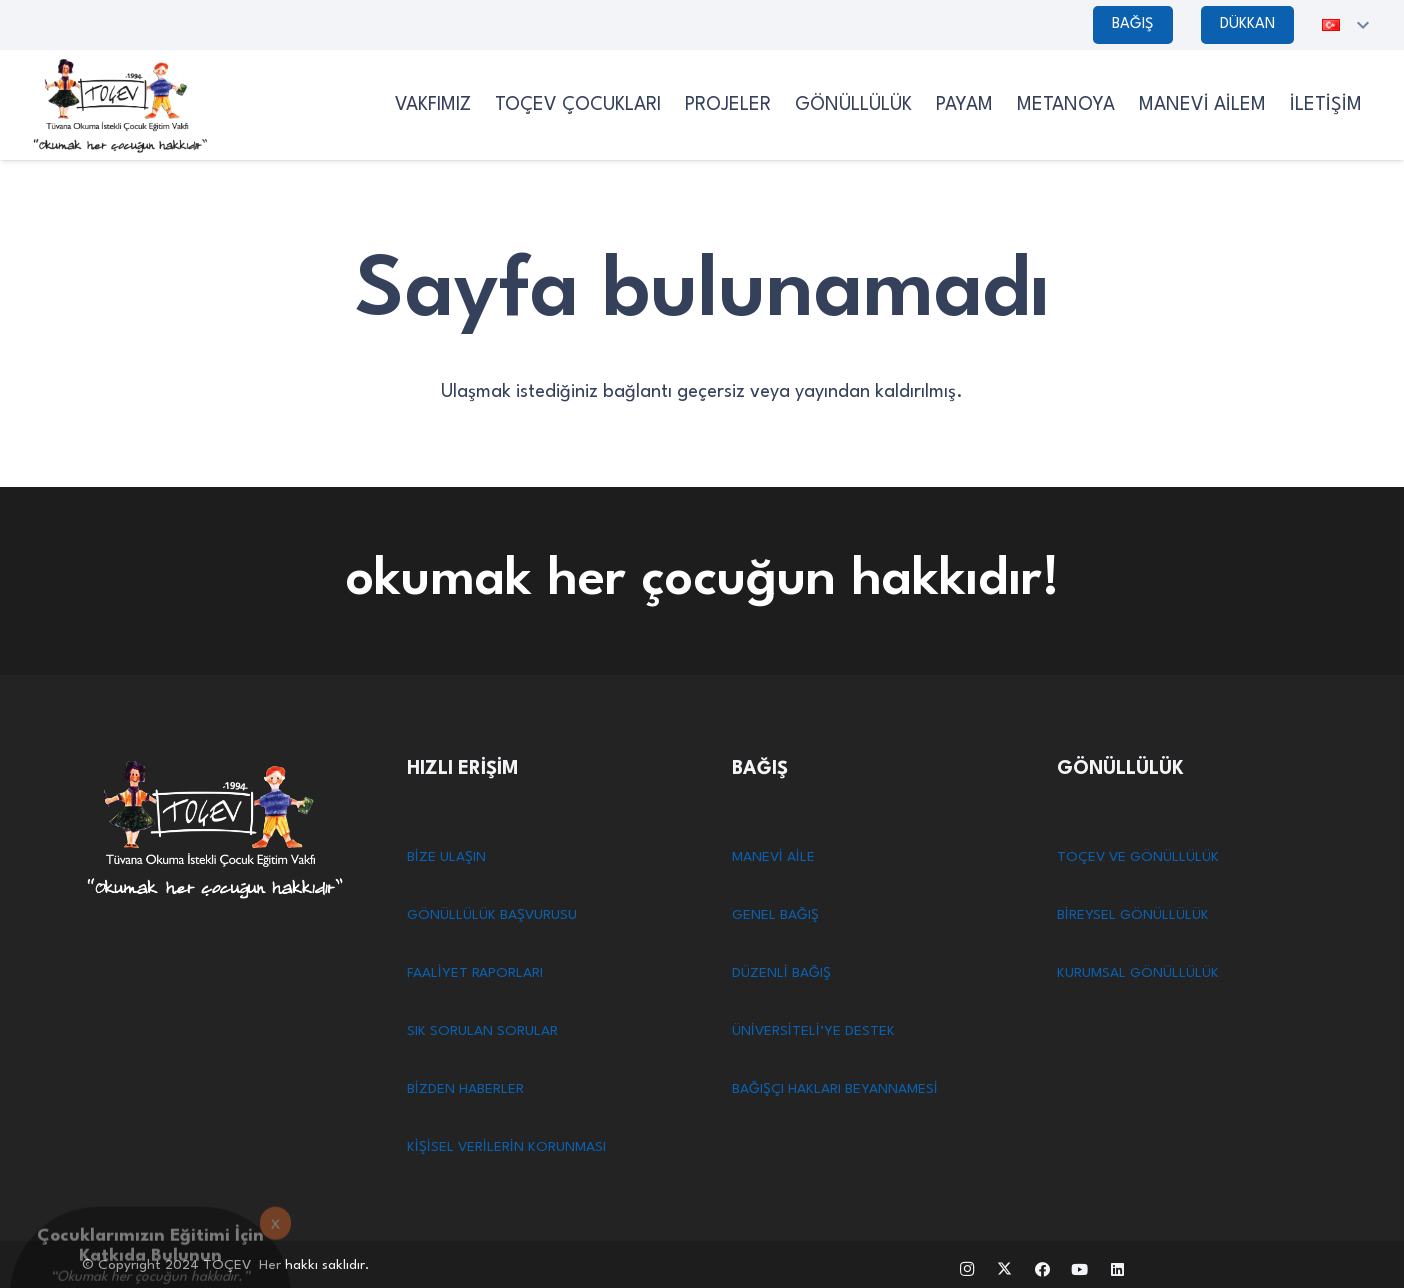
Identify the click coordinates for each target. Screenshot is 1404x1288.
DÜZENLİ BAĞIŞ (781, 973)
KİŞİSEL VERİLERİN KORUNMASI (506, 1147)
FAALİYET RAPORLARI (475, 973)
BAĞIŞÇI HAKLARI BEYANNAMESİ (835, 1089)
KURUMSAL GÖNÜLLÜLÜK (1138, 973)
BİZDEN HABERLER (465, 1089)
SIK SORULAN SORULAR (482, 1031)
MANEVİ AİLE (773, 857)
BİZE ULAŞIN (446, 857)
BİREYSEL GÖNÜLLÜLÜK (1133, 915)
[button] (1348, 25)
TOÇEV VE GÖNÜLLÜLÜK (1138, 857)
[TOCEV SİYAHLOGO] (120, 105)
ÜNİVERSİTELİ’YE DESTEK (813, 1031)
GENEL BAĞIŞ (775, 915)
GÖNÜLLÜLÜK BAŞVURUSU (492, 915)
